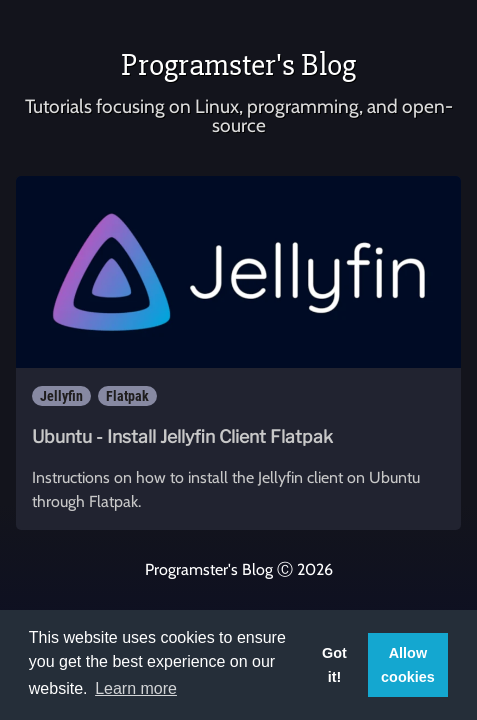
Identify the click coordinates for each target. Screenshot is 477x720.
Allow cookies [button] (408, 665)
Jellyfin (61, 396)
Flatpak (127, 396)
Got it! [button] (334, 665)
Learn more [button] (136, 688)
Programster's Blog (238, 64)
